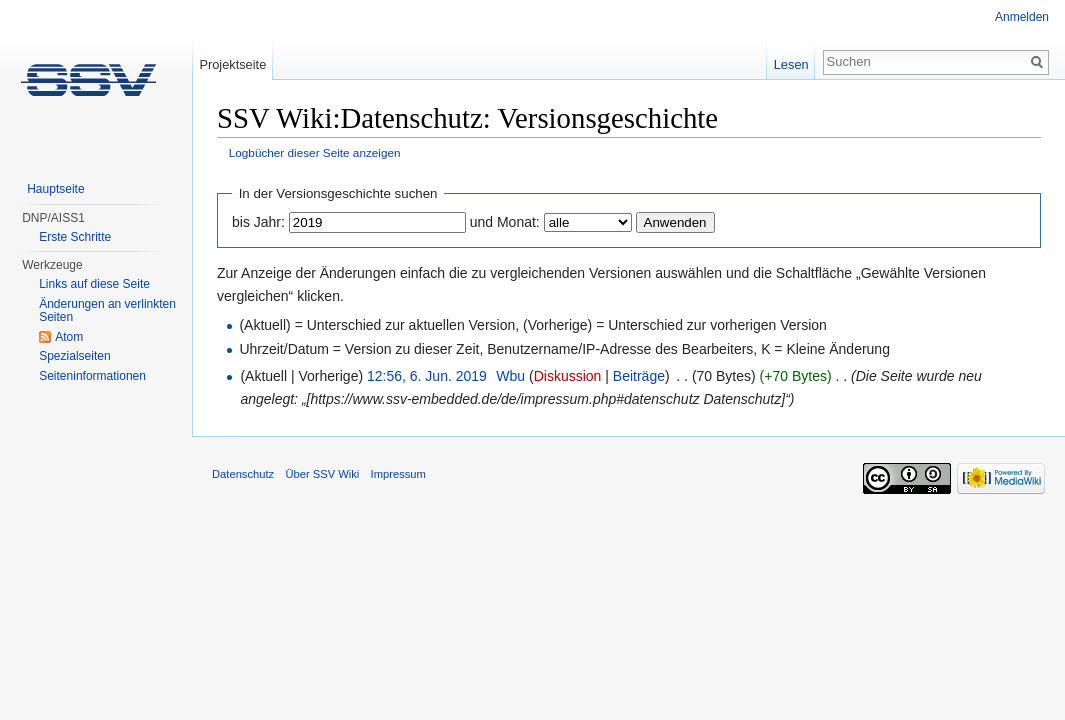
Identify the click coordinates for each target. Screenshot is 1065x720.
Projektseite (232, 64)
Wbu (510, 376)
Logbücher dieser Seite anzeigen (315, 152)
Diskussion (568, 376)
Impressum (398, 474)
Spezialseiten (74, 356)
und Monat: (505, 222)
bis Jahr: (258, 222)
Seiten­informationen (92, 376)
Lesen (791, 64)
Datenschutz (243, 474)
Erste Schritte (75, 237)
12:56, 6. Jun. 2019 (427, 376)
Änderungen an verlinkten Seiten (107, 311)
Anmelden (1022, 17)
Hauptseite (55, 189)
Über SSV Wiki (322, 474)
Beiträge (639, 376)
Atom (69, 337)
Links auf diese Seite (94, 284)
